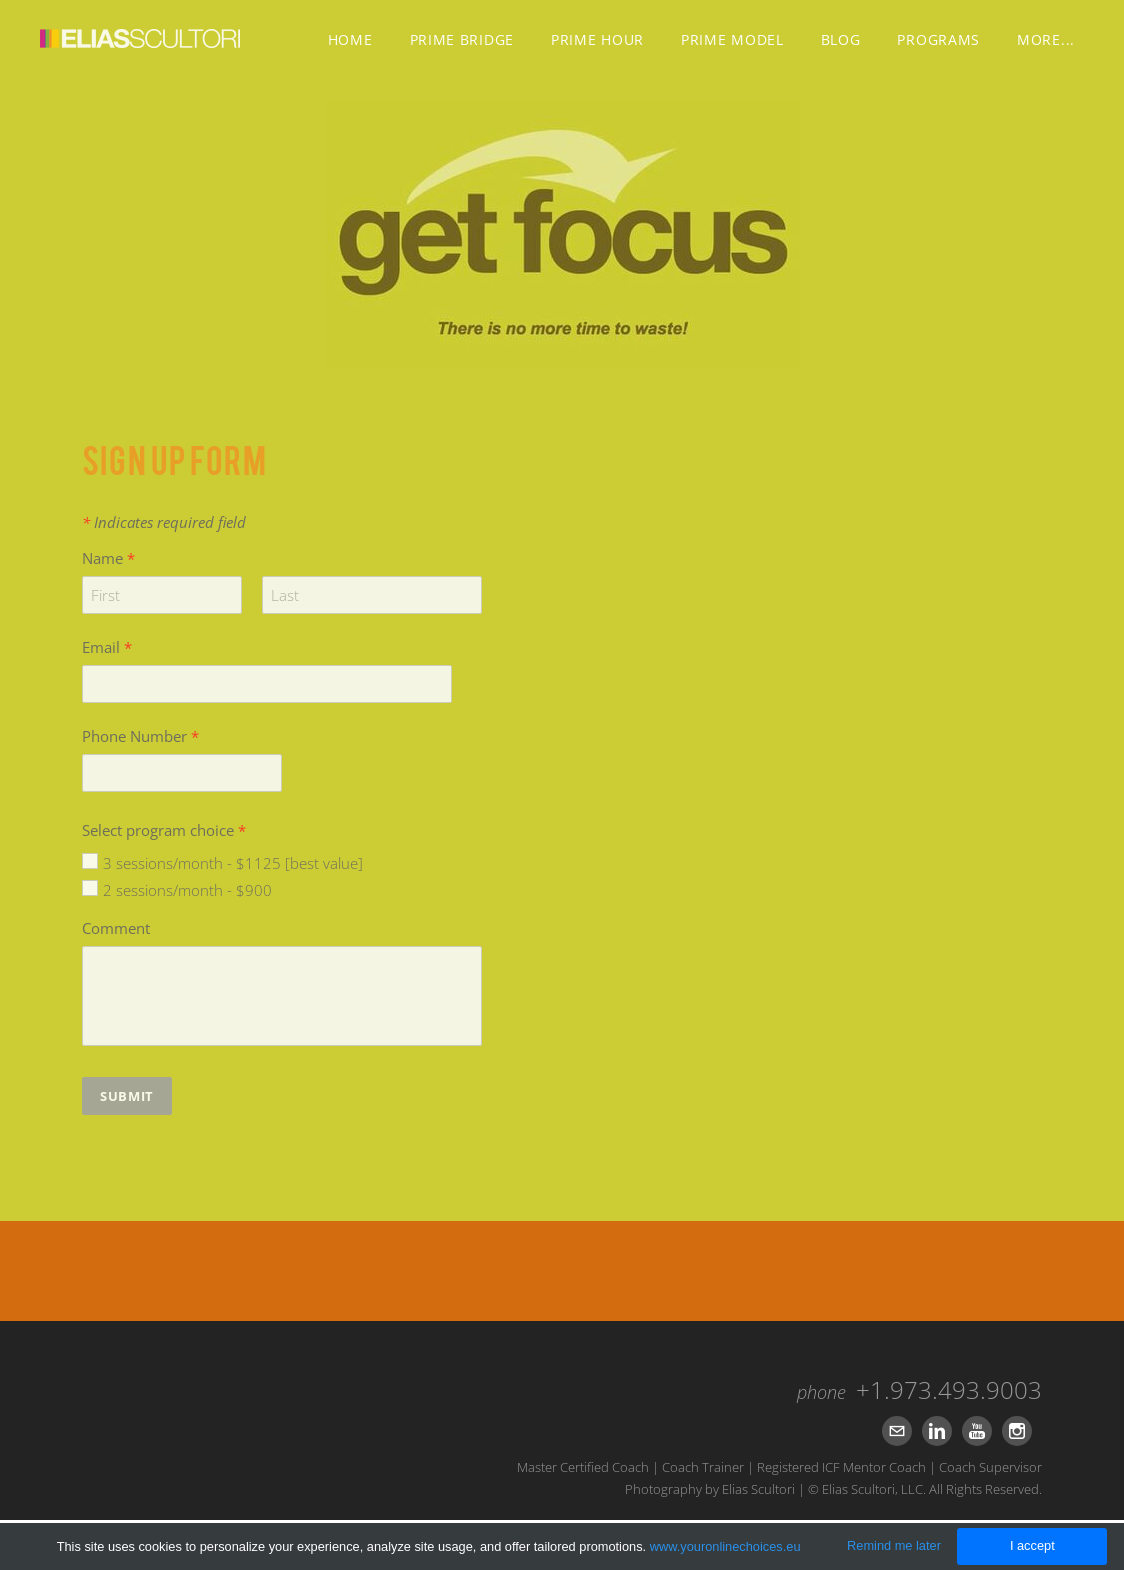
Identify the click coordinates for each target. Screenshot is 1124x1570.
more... (1046, 39)
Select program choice (164, 830)
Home (350, 39)
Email (107, 647)
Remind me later (894, 1545)
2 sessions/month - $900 (187, 890)
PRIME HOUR (597, 39)
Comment (116, 928)
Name (108, 558)
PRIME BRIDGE (462, 39)
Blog (841, 39)
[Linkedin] (937, 1431)
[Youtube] (977, 1431)
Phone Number (140, 736)
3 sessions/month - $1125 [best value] (233, 863)
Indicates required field (164, 522)
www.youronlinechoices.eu (725, 1546)
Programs (938, 39)
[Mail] (897, 1431)
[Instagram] (1017, 1431)
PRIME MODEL (732, 39)
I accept (1032, 1545)
